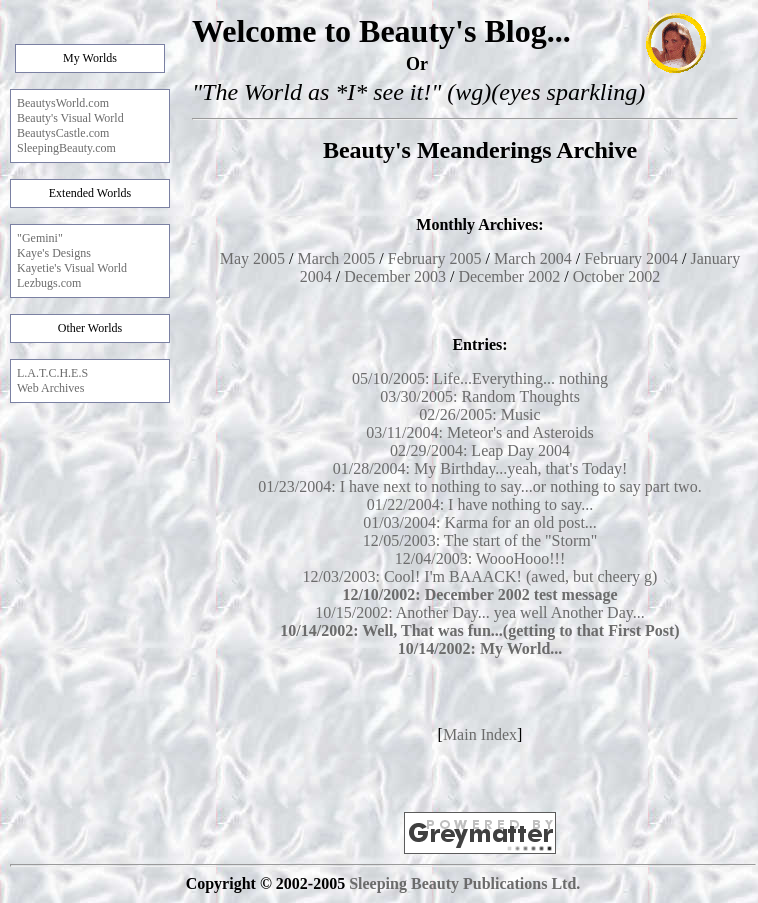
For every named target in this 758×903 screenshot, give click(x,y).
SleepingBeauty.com (66, 148)
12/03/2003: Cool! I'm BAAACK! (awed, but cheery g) (480, 576)
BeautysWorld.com (63, 103)
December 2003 (395, 276)
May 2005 (252, 258)
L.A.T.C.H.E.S (52, 373)
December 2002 (509, 276)
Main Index (480, 734)
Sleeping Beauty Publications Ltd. (464, 883)
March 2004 (533, 258)
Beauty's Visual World (70, 118)
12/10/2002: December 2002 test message (479, 594)
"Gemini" (40, 238)
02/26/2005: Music (479, 414)
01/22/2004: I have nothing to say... (480, 504)
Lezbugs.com (49, 283)
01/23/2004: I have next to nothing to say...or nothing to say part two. (479, 486)
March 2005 (337, 258)
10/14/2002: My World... (480, 648)
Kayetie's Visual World (72, 268)
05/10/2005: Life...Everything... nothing (480, 378)
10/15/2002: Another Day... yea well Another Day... (479, 612)
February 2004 (631, 258)
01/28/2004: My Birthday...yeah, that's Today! (480, 468)
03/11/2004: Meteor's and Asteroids (480, 432)
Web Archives (50, 388)
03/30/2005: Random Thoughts (480, 396)
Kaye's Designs (54, 253)
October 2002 (617, 276)
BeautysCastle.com (63, 133)
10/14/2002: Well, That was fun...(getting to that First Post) (479, 630)
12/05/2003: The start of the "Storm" (480, 540)
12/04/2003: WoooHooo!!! (480, 558)
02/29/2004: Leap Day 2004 (480, 450)
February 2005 (435, 258)
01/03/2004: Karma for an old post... (480, 522)
